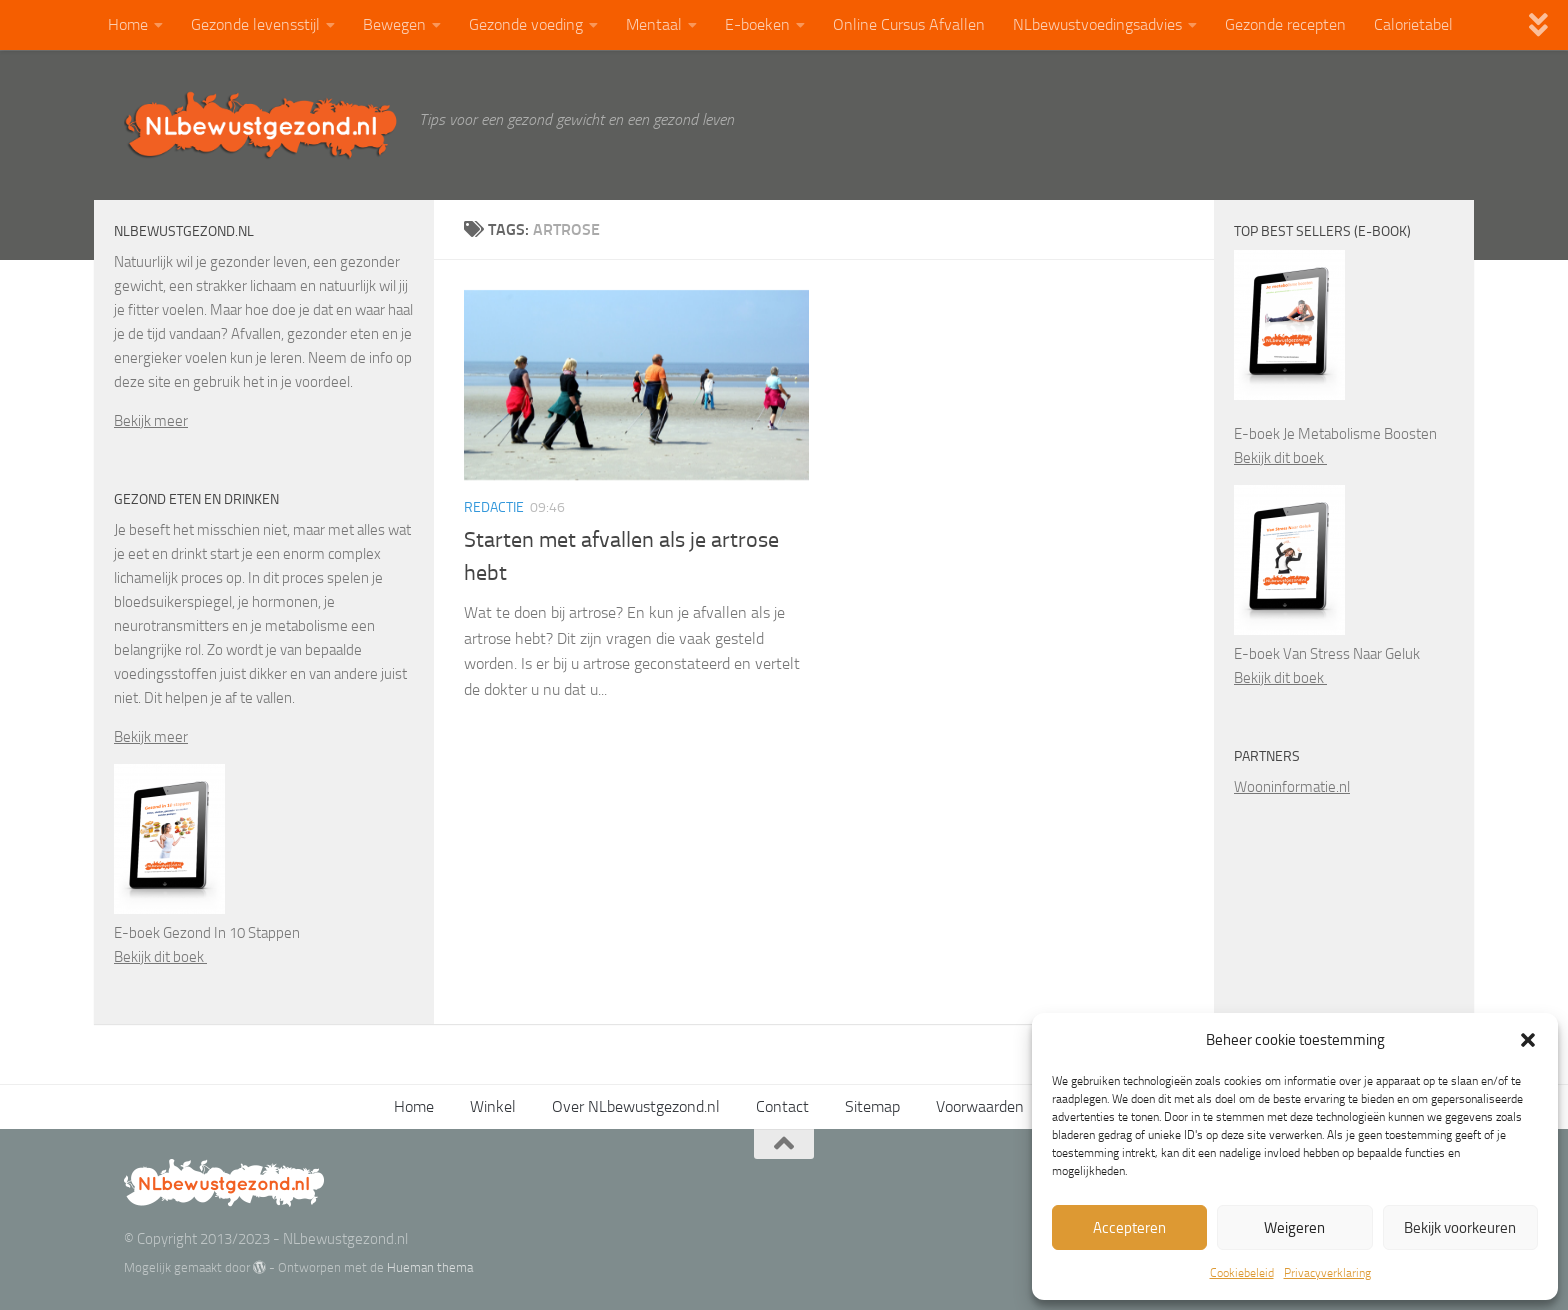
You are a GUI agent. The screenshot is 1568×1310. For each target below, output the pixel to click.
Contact (782, 1106)
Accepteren (1129, 1228)
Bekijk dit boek (160, 957)
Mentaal (654, 24)
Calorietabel (1413, 24)
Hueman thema (430, 1267)
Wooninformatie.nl (1292, 787)
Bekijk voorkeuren (1460, 1228)
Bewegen (394, 24)
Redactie (494, 507)
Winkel (493, 1106)
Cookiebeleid (1242, 1273)
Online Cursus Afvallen (909, 24)
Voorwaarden (980, 1106)
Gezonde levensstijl (255, 24)
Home (128, 24)
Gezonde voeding (526, 24)
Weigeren (1294, 1228)
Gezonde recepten (1285, 24)
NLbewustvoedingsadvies (1097, 24)
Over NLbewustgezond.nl (636, 1106)
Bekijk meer (151, 421)
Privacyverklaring (1327, 1273)
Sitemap (872, 1106)
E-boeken (757, 24)
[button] (1528, 1040)
